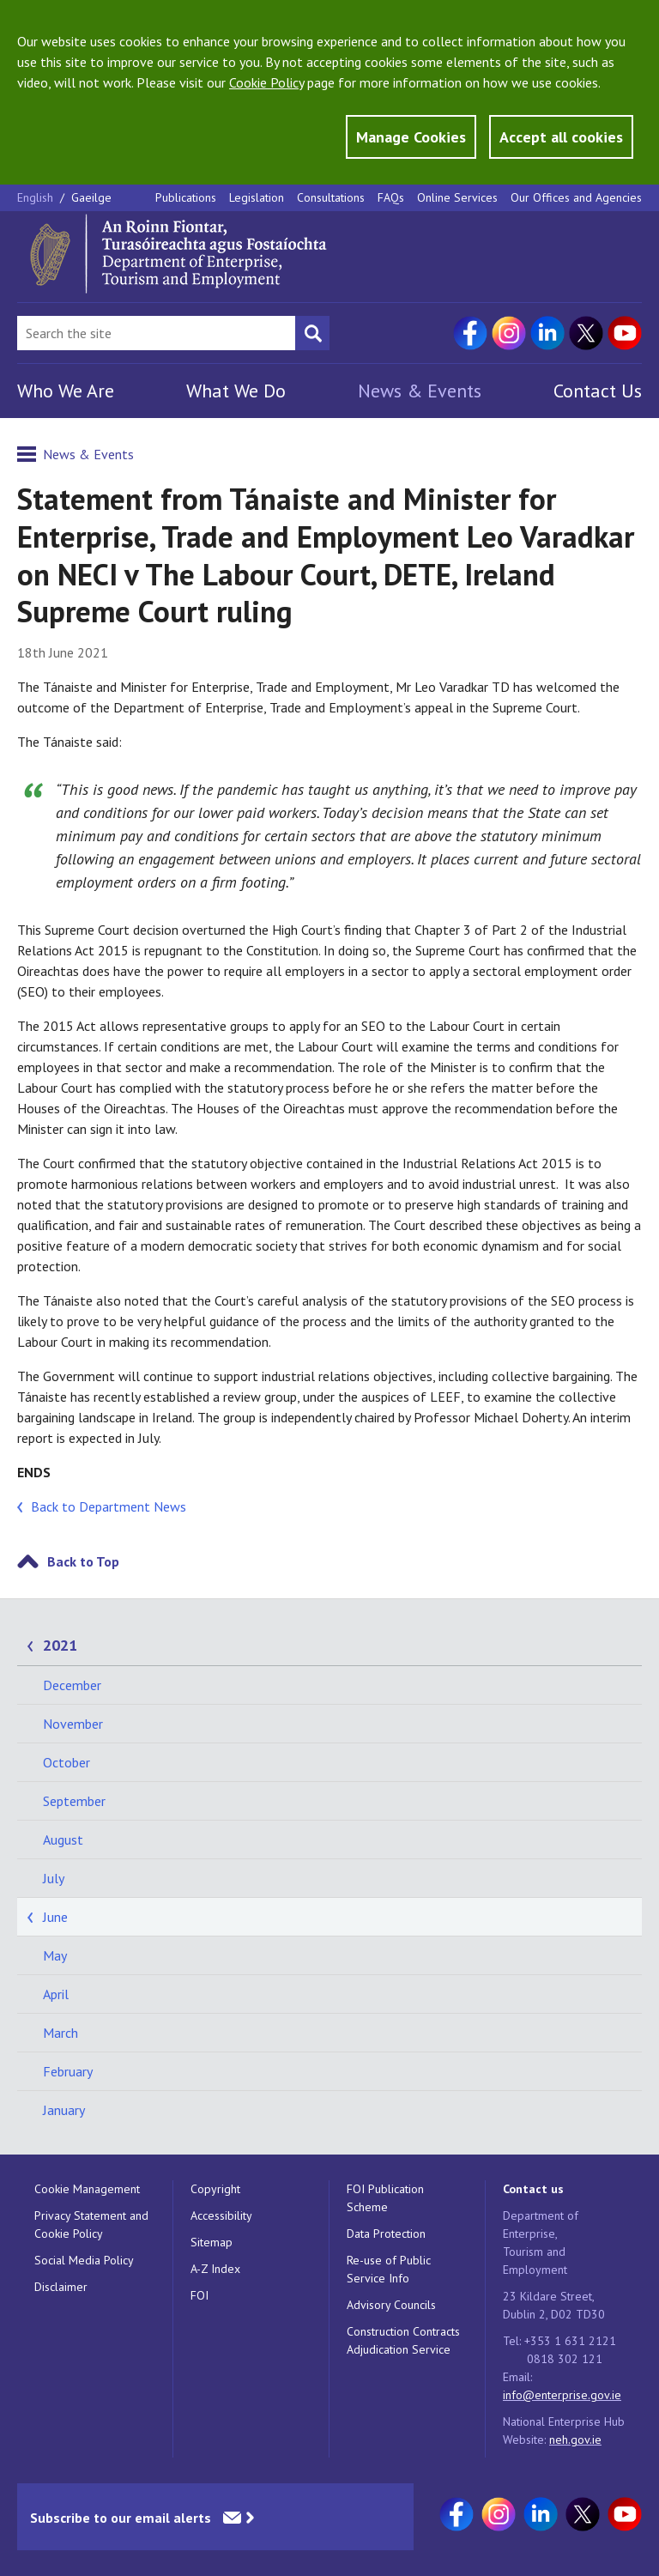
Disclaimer (61, 2286)
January (64, 2109)
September (74, 1800)
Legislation (256, 197)
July (53, 1878)
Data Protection (386, 2233)
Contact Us (597, 391)
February (68, 2071)
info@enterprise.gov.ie (562, 2395)
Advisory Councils (391, 2304)
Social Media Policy (84, 2260)
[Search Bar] (156, 333)
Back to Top (83, 1561)
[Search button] (312, 333)
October (66, 1762)
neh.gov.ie (575, 2439)
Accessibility (221, 2215)
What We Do (236, 391)
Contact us (533, 2189)
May (55, 1955)
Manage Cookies (411, 137)
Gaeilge (91, 197)
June (55, 1916)
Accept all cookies (561, 137)
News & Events (419, 391)
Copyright (215, 2189)
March (60, 2032)
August (63, 1839)
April (56, 1994)
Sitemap (211, 2242)
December (72, 1685)
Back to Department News (108, 1506)
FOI (199, 2295)
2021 (60, 1645)
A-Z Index (215, 2268)
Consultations (331, 197)
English (37, 197)
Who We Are (65, 391)
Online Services (457, 197)
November (73, 1723)
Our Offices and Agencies (576, 197)
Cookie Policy (266, 82)
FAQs (391, 197)
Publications (185, 197)
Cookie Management (87, 2189)
